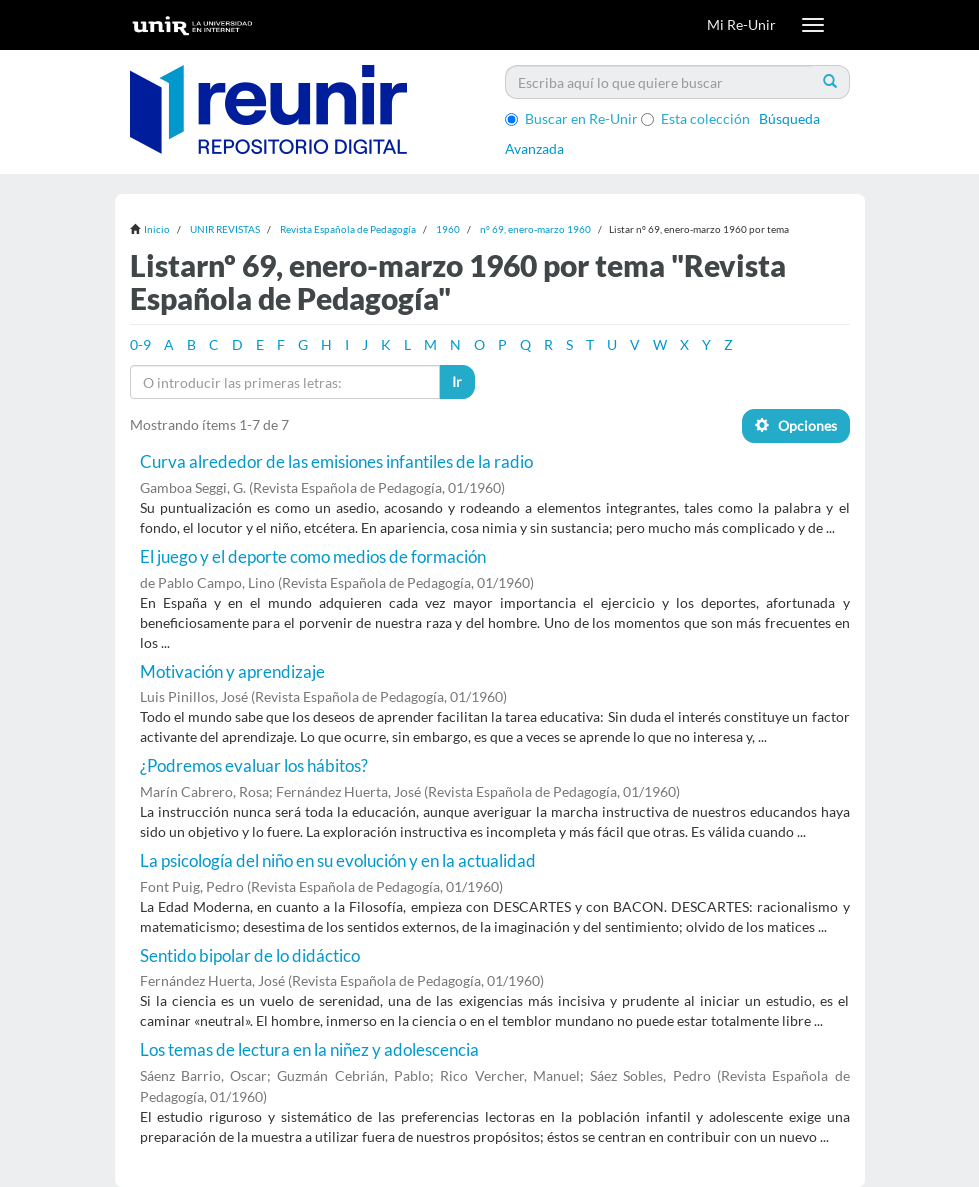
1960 (448, 229)
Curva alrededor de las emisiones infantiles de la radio (336, 461)
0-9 (140, 344)
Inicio (157, 229)
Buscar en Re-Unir (571, 118)
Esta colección (695, 118)
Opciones (796, 425)
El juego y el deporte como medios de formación (313, 556)
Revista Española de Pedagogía (348, 229)
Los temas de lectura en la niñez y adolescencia (309, 1049)
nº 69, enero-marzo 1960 (535, 229)
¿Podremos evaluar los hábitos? (254, 765)
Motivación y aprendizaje (232, 671)
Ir (457, 381)
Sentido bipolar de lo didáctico (250, 955)
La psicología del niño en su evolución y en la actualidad (338, 860)
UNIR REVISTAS (225, 229)
